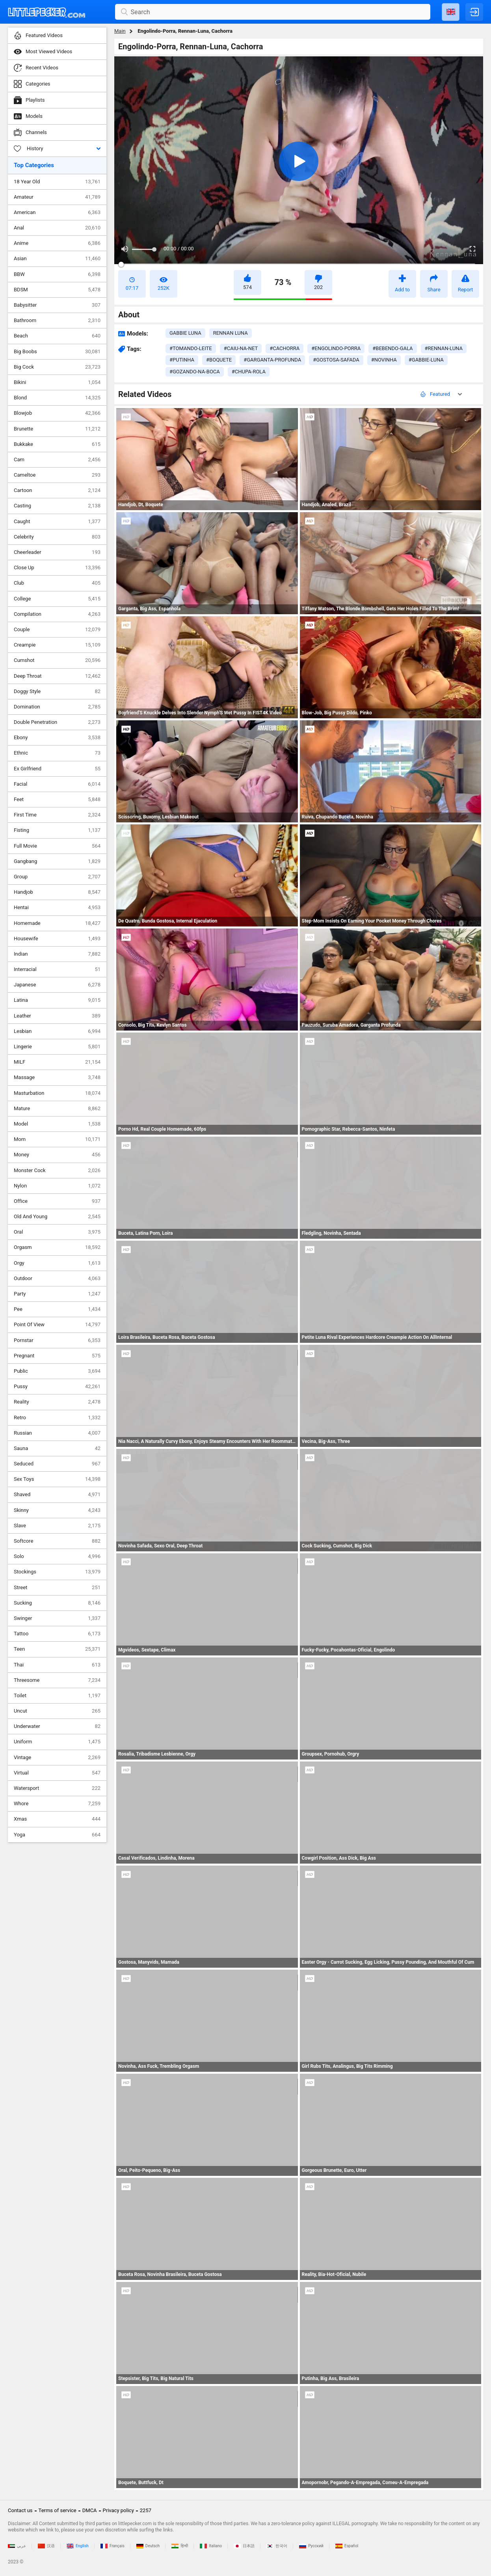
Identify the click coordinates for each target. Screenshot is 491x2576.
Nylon (57, 1185)
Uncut (57, 1711)
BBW (57, 274)
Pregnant (57, 1355)
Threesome (57, 1680)
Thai (57, 1664)
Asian (57, 258)
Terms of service (57, 2510)
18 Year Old (57, 181)
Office (57, 1201)
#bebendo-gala (392, 348)
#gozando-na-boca (194, 372)
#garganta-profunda (272, 360)
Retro (57, 1417)
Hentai (57, 907)
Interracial (57, 969)
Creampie (57, 645)
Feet (57, 799)
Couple (57, 629)
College (57, 598)
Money (57, 1154)
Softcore (57, 1541)
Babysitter (57, 305)
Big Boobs (57, 351)
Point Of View (57, 1324)
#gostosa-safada (336, 360)
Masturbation (57, 1093)
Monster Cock (57, 1170)
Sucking (57, 1603)
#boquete (219, 360)
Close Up (57, 567)
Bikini (57, 382)
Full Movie (57, 846)
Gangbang (57, 861)
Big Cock (57, 367)
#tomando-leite (190, 348)
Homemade (57, 923)
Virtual (57, 1772)
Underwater (57, 1726)
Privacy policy (118, 2510)
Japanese (57, 984)
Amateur (57, 197)
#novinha (384, 360)
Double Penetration (57, 722)
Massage (57, 1077)
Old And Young (57, 1216)
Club (57, 583)
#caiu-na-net (241, 348)
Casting (57, 505)
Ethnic (57, 753)
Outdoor (57, 1278)
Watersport (57, 1788)
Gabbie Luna (185, 333)
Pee (57, 1309)
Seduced (57, 1463)
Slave (57, 1525)
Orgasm (57, 1247)
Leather (57, 1016)
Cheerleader (57, 552)
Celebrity (57, 537)
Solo (57, 1556)
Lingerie (57, 1046)
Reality (57, 1401)
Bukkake (57, 444)
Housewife (57, 938)
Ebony (57, 737)
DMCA (89, 2510)
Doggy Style (57, 691)
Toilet (57, 1695)
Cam (57, 459)
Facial (57, 784)
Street (57, 1587)
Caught (57, 521)
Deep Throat (57, 676)
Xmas (57, 1819)
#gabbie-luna (426, 360)
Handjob (57, 892)
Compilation (57, 614)
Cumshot (57, 660)
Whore (57, 1803)
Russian (57, 1433)
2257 (145, 2510)
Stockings (57, 1571)
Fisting (57, 830)
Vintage (57, 1757)
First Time (57, 814)
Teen (57, 1649)
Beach (57, 335)
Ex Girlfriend (57, 768)
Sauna (57, 1448)
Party (57, 1293)
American (57, 212)
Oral (57, 1232)
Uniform (57, 1741)
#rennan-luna (444, 348)
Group (57, 876)
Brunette (57, 428)
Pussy (57, 1386)
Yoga (57, 1834)
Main (120, 31)
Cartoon (57, 490)
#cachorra (284, 348)
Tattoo (57, 1633)
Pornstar (57, 1340)
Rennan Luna (230, 333)
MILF (57, 1062)
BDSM (57, 289)
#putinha (181, 360)
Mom (57, 1139)
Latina (57, 1000)
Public (57, 1371)
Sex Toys (57, 1479)
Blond (57, 397)
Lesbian (57, 1031)
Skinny (57, 1510)
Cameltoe (57, 475)
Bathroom (57, 320)
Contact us (20, 2510)
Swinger (57, 1618)
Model (57, 1124)
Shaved (57, 1494)
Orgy (57, 1263)
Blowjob (57, 413)
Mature (57, 1108)
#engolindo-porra (336, 348)
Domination (57, 706)
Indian (57, 954)
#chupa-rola (249, 372)
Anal (57, 227)
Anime (57, 243)
